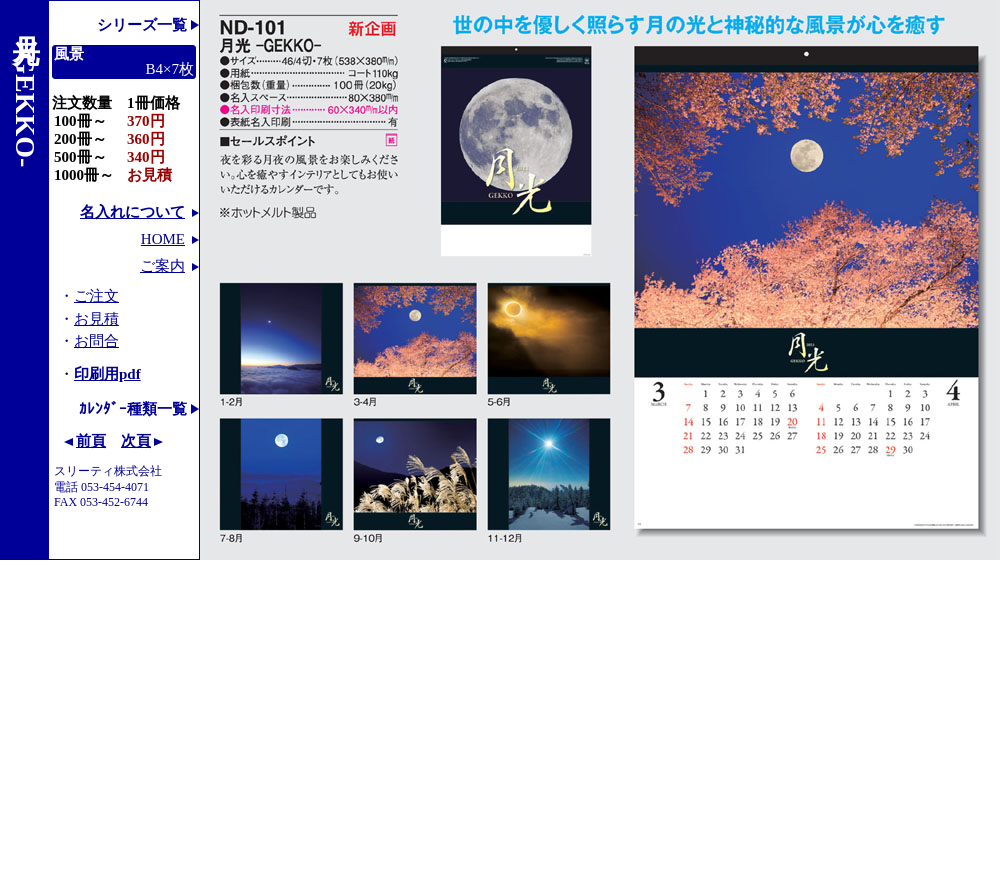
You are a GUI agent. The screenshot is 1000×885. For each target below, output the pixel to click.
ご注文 (96, 296)
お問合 (96, 341)
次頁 (136, 441)
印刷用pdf (107, 374)
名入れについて (132, 212)
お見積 (96, 319)
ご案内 (162, 266)
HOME (163, 239)
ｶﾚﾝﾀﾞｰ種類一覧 (133, 409)
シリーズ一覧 (142, 25)
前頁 (91, 441)
